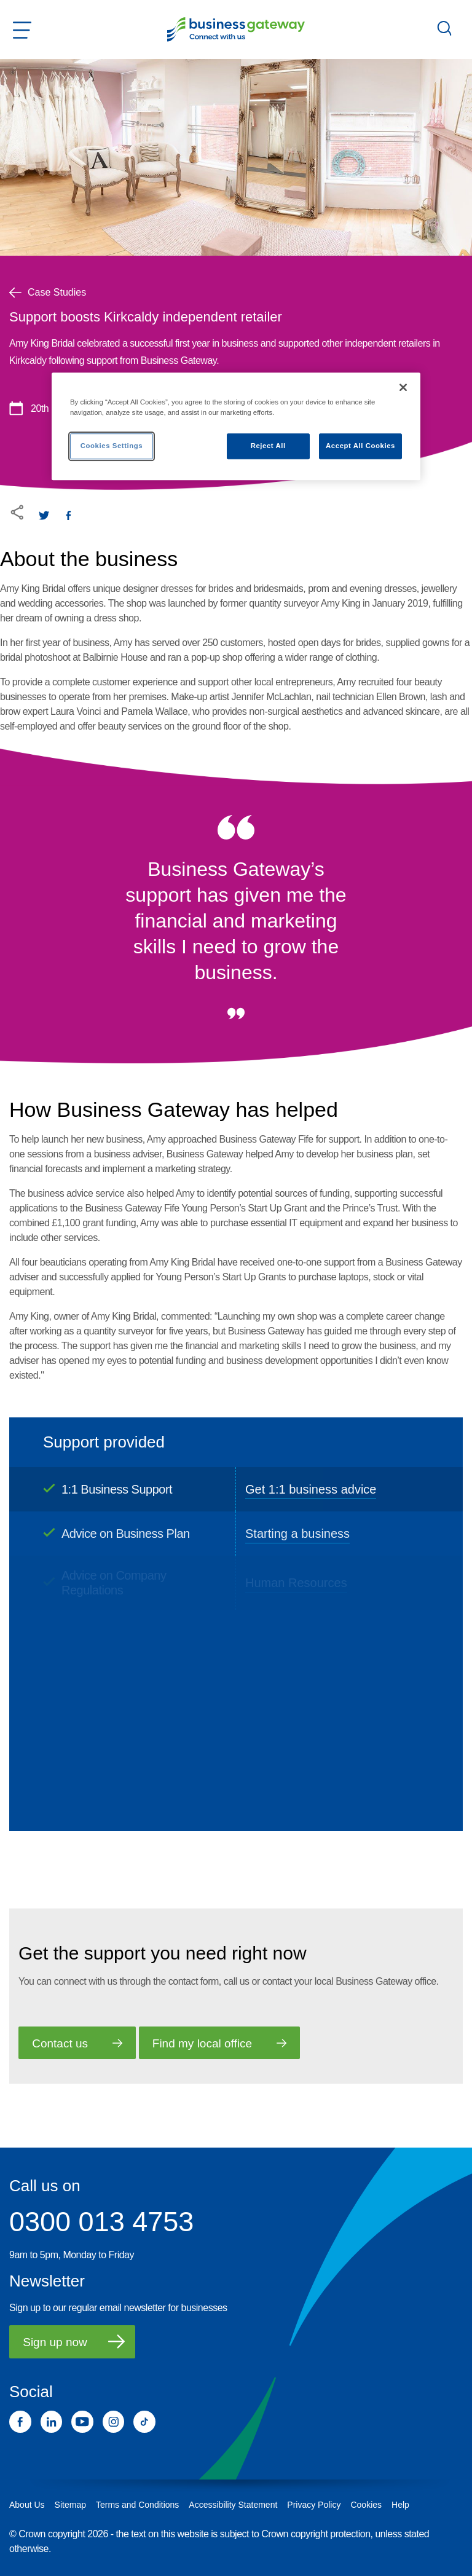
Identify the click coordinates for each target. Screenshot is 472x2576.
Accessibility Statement (233, 2505)
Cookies (366, 2505)
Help (400, 2505)
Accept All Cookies (360, 445)
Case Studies (47, 292)
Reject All (268, 445)
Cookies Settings (112, 445)
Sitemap (70, 2505)
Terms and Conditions (137, 2505)
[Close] (403, 387)
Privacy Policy (313, 2505)
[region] (236, 426)
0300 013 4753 (101, 2222)
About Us (27, 2505)
